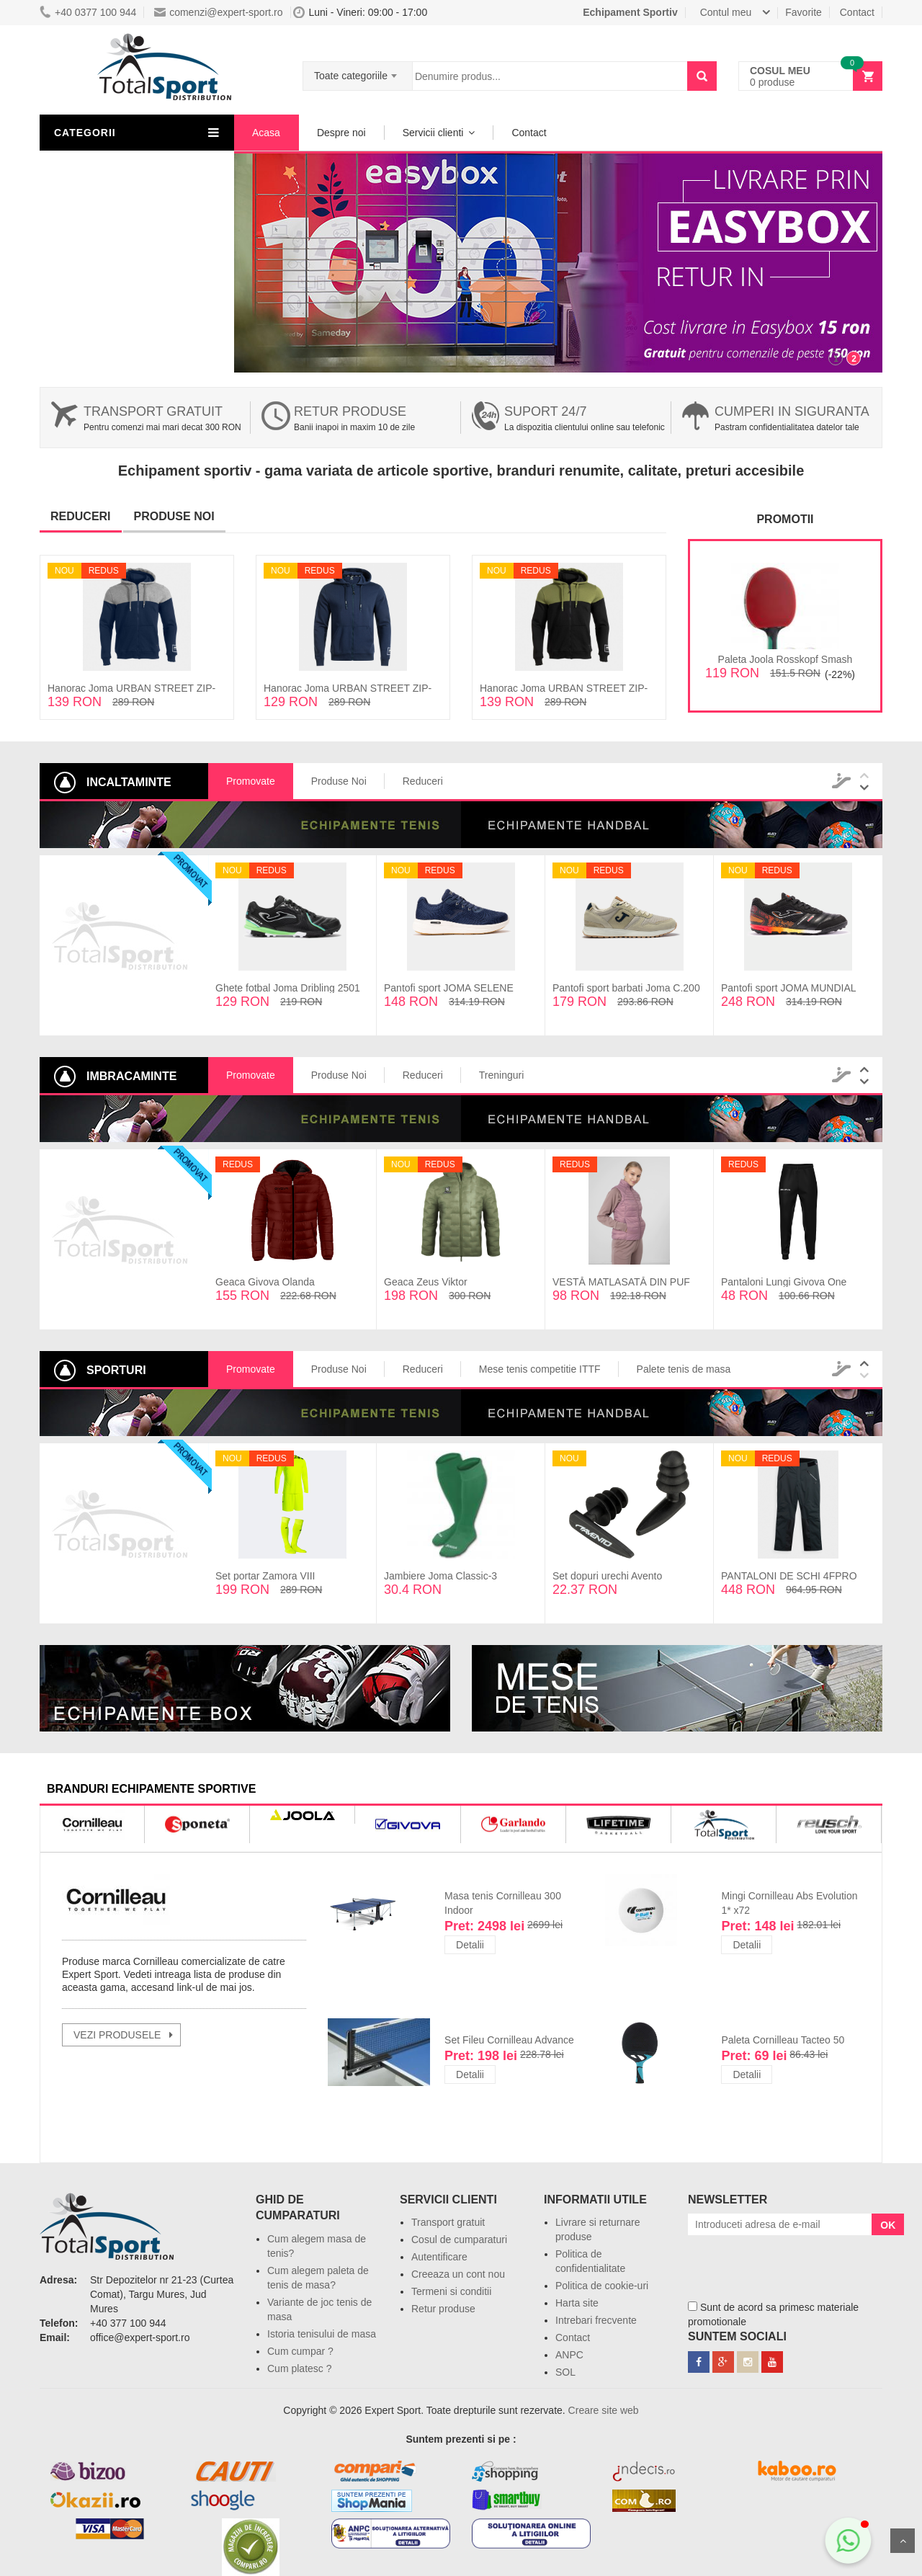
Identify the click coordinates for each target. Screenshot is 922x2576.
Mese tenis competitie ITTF (540, 1369)
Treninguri (501, 1075)
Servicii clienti (433, 132)
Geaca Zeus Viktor (425, 1282)
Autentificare (439, 2257)
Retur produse (350, 411)
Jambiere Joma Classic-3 (440, 1576)
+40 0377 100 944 (88, 12)
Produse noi (174, 516)
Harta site (577, 2303)
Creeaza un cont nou (458, 2274)
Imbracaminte (96, 166)
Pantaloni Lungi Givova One (783, 1282)
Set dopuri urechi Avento (607, 1576)
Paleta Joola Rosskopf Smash (785, 659)
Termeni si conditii (451, 2291)
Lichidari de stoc (101, 218)
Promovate (250, 781)
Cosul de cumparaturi (459, 2239)
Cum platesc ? (299, 2368)
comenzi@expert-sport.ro (218, 12)
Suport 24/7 (545, 411)
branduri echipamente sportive (151, 1789)
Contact (857, 12)
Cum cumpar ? (300, 2351)
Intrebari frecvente (596, 2320)
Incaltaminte (92, 192)
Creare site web (603, 2410)
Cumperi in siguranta (792, 411)
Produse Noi (339, 781)
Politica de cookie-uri (601, 2285)
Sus (902, 2540)
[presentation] (797, 2263)
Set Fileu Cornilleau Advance (509, 2040)
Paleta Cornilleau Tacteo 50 (782, 2040)
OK (887, 2225)
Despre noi (341, 132)
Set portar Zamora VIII (265, 1576)
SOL (565, 2372)
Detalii (470, 1945)
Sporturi (83, 270)
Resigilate (87, 244)
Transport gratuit (153, 411)
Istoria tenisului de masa (321, 2334)
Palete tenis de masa (684, 1369)
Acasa (266, 132)
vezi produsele (117, 2035)
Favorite (803, 12)
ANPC (569, 2355)
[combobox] (357, 71)
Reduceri (80, 516)
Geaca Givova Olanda (265, 1282)
